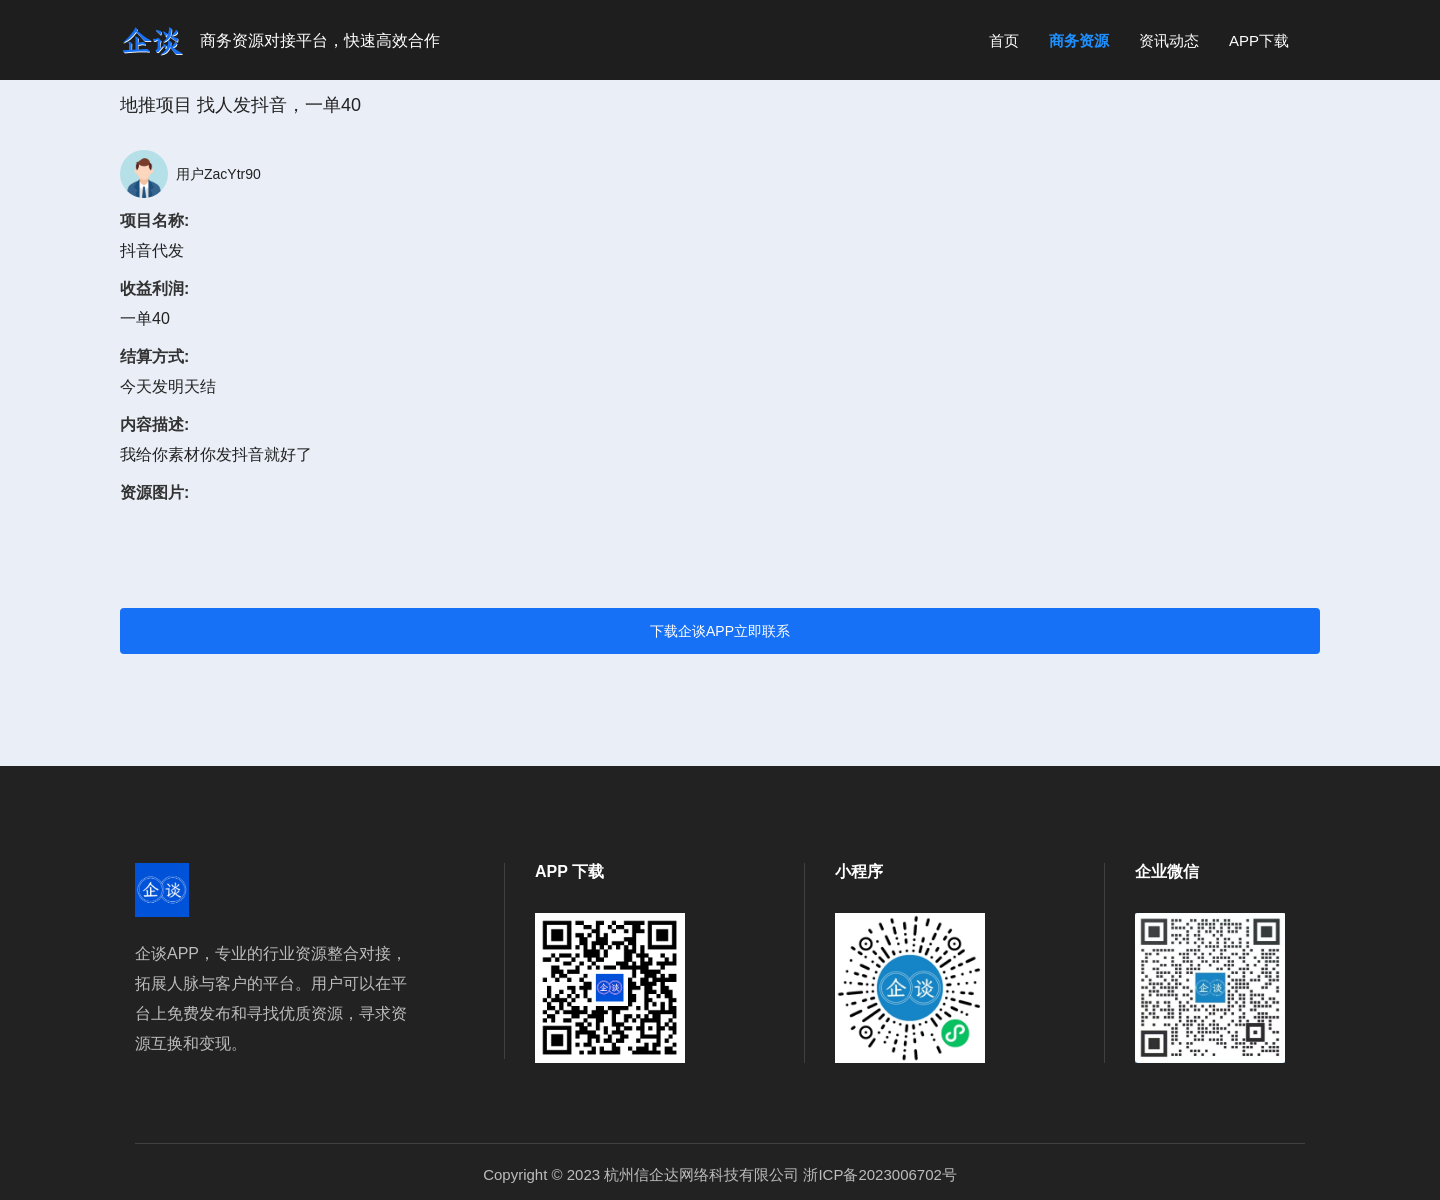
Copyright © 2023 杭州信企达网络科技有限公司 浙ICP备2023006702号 (720, 1174)
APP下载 (1259, 40)
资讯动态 (1169, 40)
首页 (1004, 40)
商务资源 (1079, 40)
